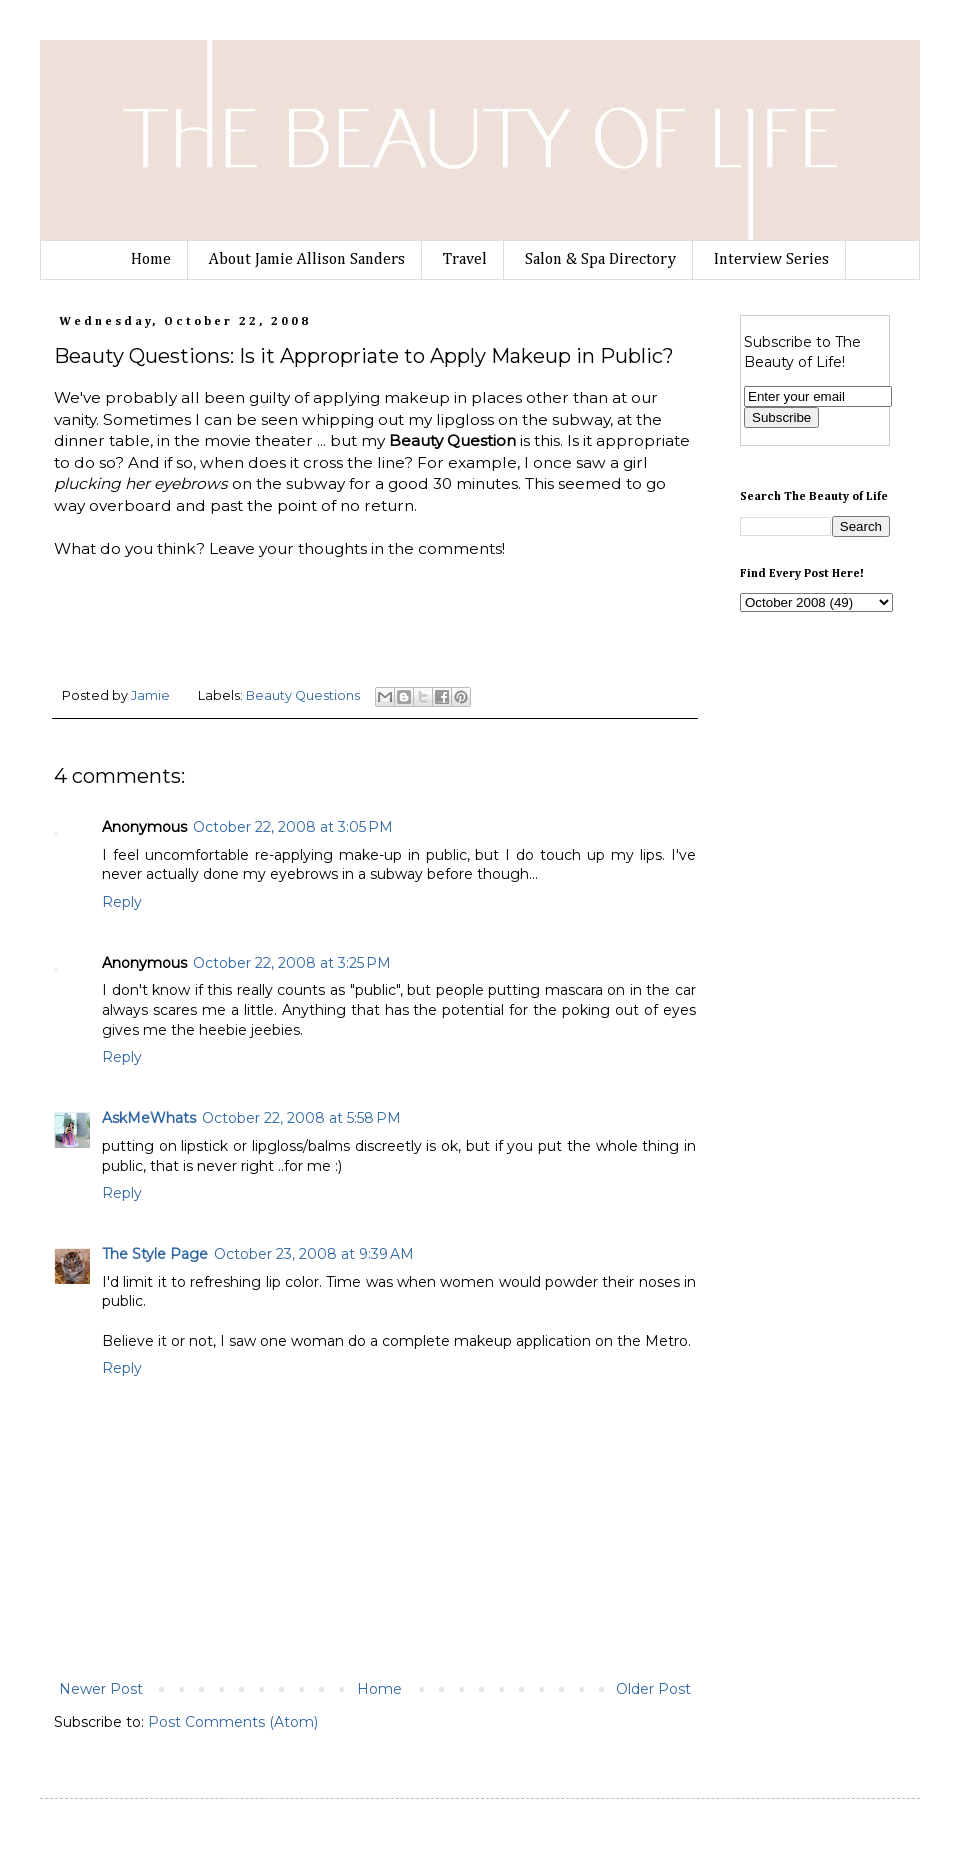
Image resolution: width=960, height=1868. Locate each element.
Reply (122, 902)
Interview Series (771, 260)
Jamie (152, 695)
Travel (465, 260)
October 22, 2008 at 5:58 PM (301, 1118)
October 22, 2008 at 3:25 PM (292, 963)
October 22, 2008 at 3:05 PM (293, 827)
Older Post (653, 1689)
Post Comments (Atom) (233, 1722)
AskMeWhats (149, 1118)
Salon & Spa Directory (600, 260)
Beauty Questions (303, 695)
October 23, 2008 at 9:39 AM (314, 1254)
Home (151, 260)
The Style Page (155, 1254)
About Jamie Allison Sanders (307, 260)
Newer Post (101, 1689)
